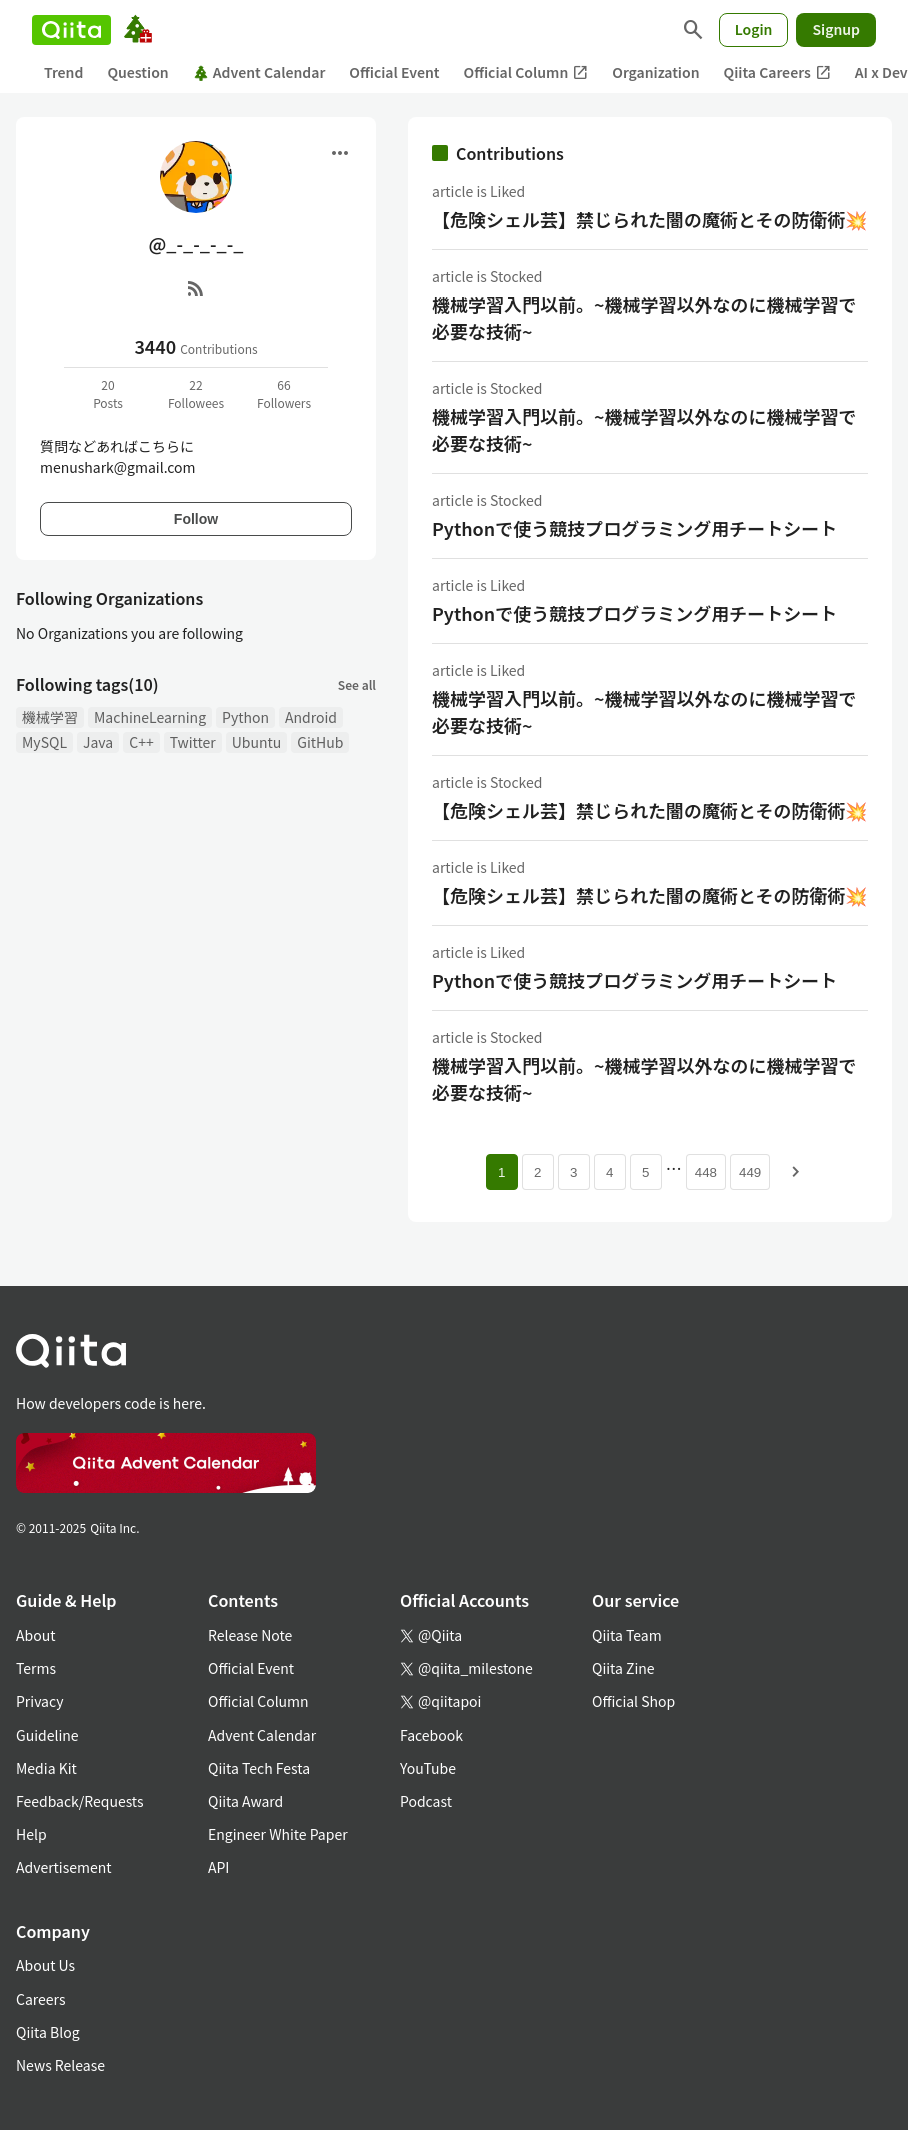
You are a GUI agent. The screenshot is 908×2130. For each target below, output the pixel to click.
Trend (63, 72)
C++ (141, 742)
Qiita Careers (777, 72)
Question (137, 72)
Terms (36, 1668)
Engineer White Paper (278, 1834)
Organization (655, 72)
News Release (60, 2065)
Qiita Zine (623, 1668)
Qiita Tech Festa (259, 1768)
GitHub (320, 742)
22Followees (196, 393)
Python (245, 717)
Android (311, 717)
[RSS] (196, 288)
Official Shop (633, 1701)
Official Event (394, 72)
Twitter (193, 742)
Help (31, 1834)
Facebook (431, 1735)
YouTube (428, 1768)
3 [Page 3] (573, 1172)
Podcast (426, 1801)
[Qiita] (71, 30)
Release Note (250, 1635)
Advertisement (64, 1867)
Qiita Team (627, 1635)
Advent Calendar (259, 72)
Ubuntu (257, 742)
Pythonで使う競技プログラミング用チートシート (634, 528)
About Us (45, 1965)
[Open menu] (340, 153)
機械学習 (50, 717)
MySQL (44, 742)
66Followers (284, 393)
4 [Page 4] (609, 1172)
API (218, 1867)
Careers (40, 1999)
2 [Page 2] (537, 1172)
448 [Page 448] (706, 1172)
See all (357, 684)
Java (98, 742)
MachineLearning (150, 717)
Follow (196, 519)
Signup (836, 29)
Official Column (526, 72)
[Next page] (796, 1172)
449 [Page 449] (750, 1172)
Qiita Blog (48, 2032)
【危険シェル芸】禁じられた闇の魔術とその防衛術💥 (649, 219)
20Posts (108, 393)
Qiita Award (245, 1801)
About (35, 1635)
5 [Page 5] (645, 1172)
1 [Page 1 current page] (501, 1172)
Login (754, 29)
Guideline (47, 1735)
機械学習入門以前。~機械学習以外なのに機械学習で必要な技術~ (644, 317)
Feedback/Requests (80, 1801)
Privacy (39, 1701)
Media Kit (46, 1768)
